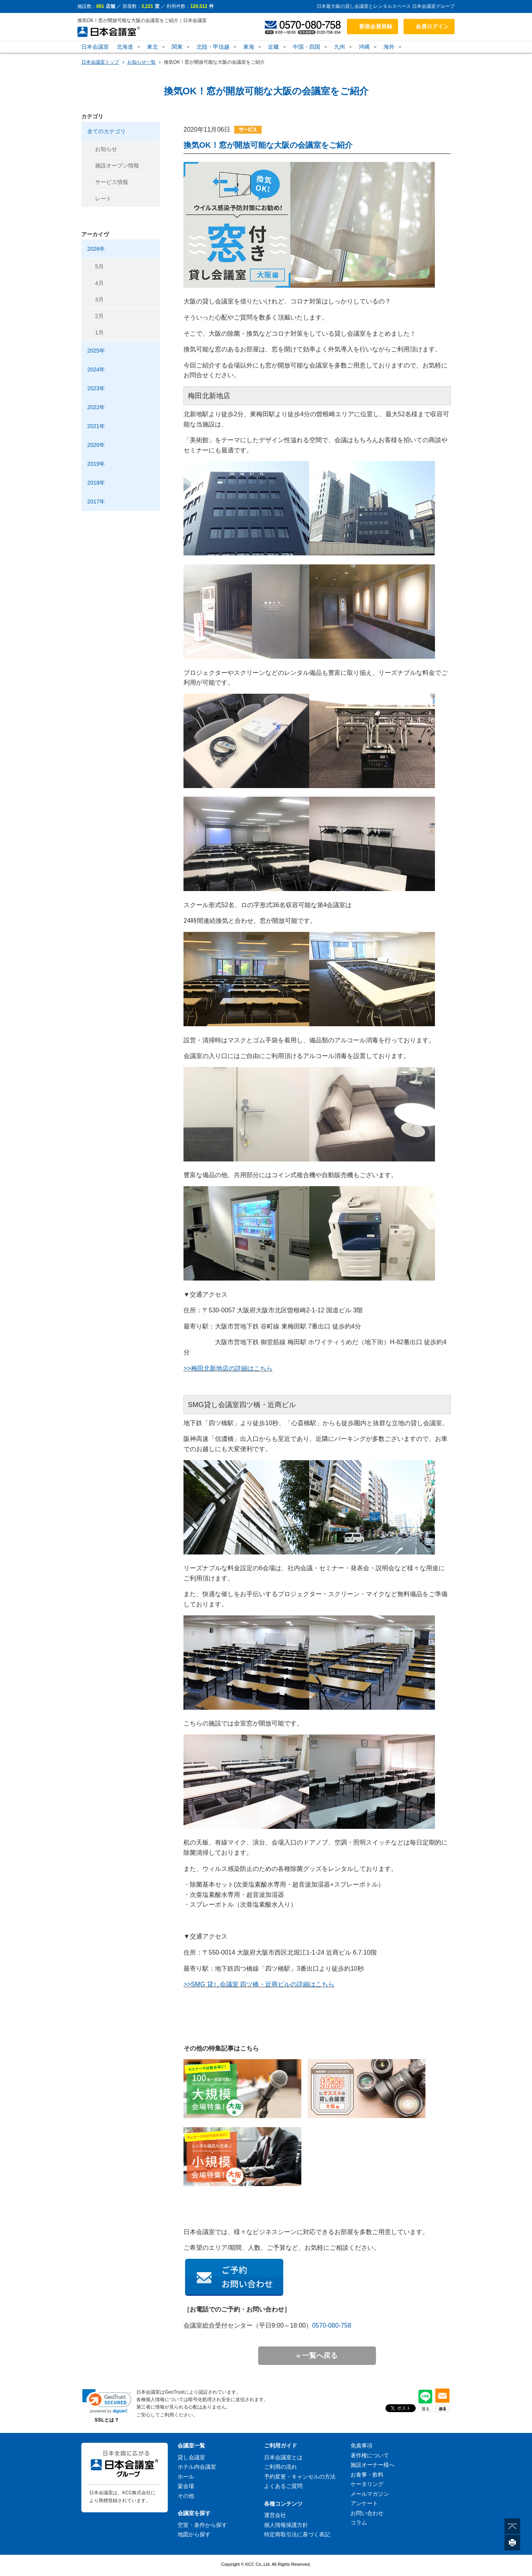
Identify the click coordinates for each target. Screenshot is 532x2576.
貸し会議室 (191, 2457)
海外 (388, 47)
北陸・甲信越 (212, 47)
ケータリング (366, 2484)
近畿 (273, 47)
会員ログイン (432, 26)
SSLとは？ (107, 2420)
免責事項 (361, 2445)
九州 (339, 47)
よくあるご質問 (283, 2486)
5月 (99, 266)
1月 (99, 332)
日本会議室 (95, 47)
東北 (152, 47)
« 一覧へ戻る (317, 2355)
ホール (186, 2476)
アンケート (364, 2503)
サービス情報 (111, 182)
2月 (99, 316)
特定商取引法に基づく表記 (297, 2534)
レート (103, 198)
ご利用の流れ (280, 2467)
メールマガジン (369, 2494)
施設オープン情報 (117, 165)
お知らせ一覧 (141, 62)
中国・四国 (306, 47)
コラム (358, 2522)
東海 (248, 47)
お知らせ (106, 149)
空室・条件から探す (202, 2525)
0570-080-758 (331, 2325)
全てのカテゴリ (106, 131)
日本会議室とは (283, 2457)
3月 (99, 299)
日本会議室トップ (100, 62)
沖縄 (364, 47)
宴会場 (186, 2486)
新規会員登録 (375, 26)
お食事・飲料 (366, 2474)
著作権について (369, 2455)
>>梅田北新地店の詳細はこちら (228, 1368)
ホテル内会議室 (197, 2467)
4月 (99, 283)
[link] (106, 2401)
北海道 (125, 47)
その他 (186, 2496)
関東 (177, 47)
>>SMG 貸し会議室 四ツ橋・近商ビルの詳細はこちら (258, 1984)
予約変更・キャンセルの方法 (300, 2476)
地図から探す (194, 2534)
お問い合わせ (366, 2513)
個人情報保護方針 (286, 2525)
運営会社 (275, 2515)
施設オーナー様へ (372, 2465)
